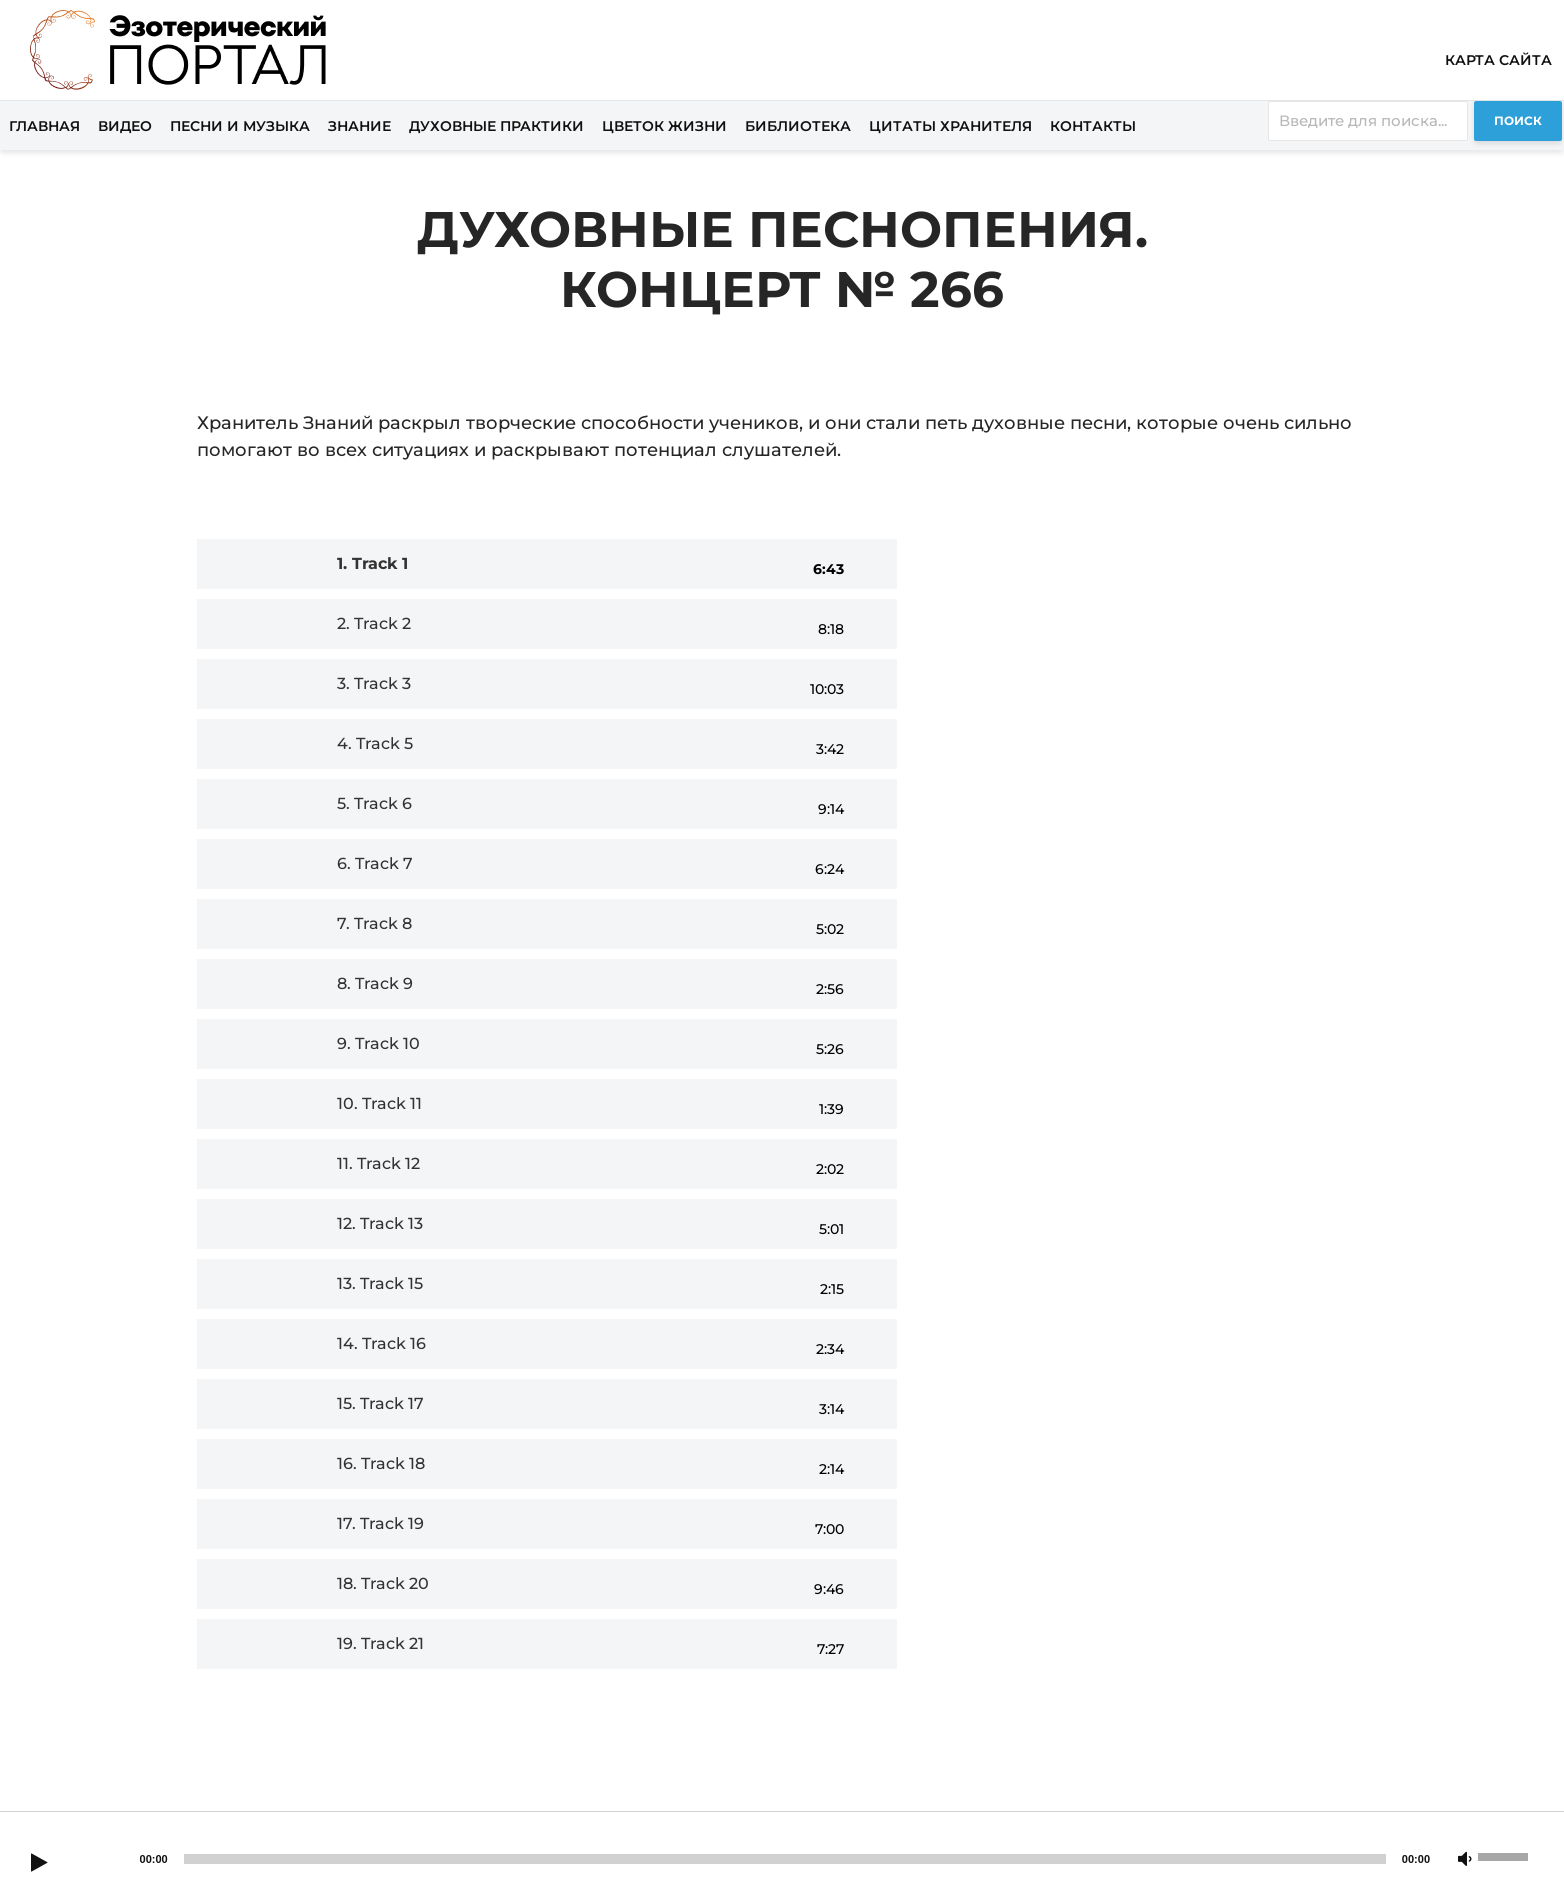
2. (374, 623)
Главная (44, 126)
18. (383, 1583)
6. (375, 863)
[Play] (39, 1864)
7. (374, 923)
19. (380, 1643)
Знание (359, 126)
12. (380, 1223)
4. (375, 743)
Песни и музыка (240, 126)
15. (380, 1403)
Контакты (1093, 126)
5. (374, 803)
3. (374, 683)
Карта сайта (1498, 60)
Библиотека (798, 126)
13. (380, 1283)
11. (378, 1163)
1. (372, 563)
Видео (125, 126)
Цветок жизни (664, 126)
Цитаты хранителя (950, 126)
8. (375, 983)
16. (381, 1463)
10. (379, 1103)
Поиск (1518, 120)
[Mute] (1465, 1860)
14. (381, 1343)
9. (378, 1043)
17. (380, 1523)
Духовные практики (496, 126)
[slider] (785, 1859)
